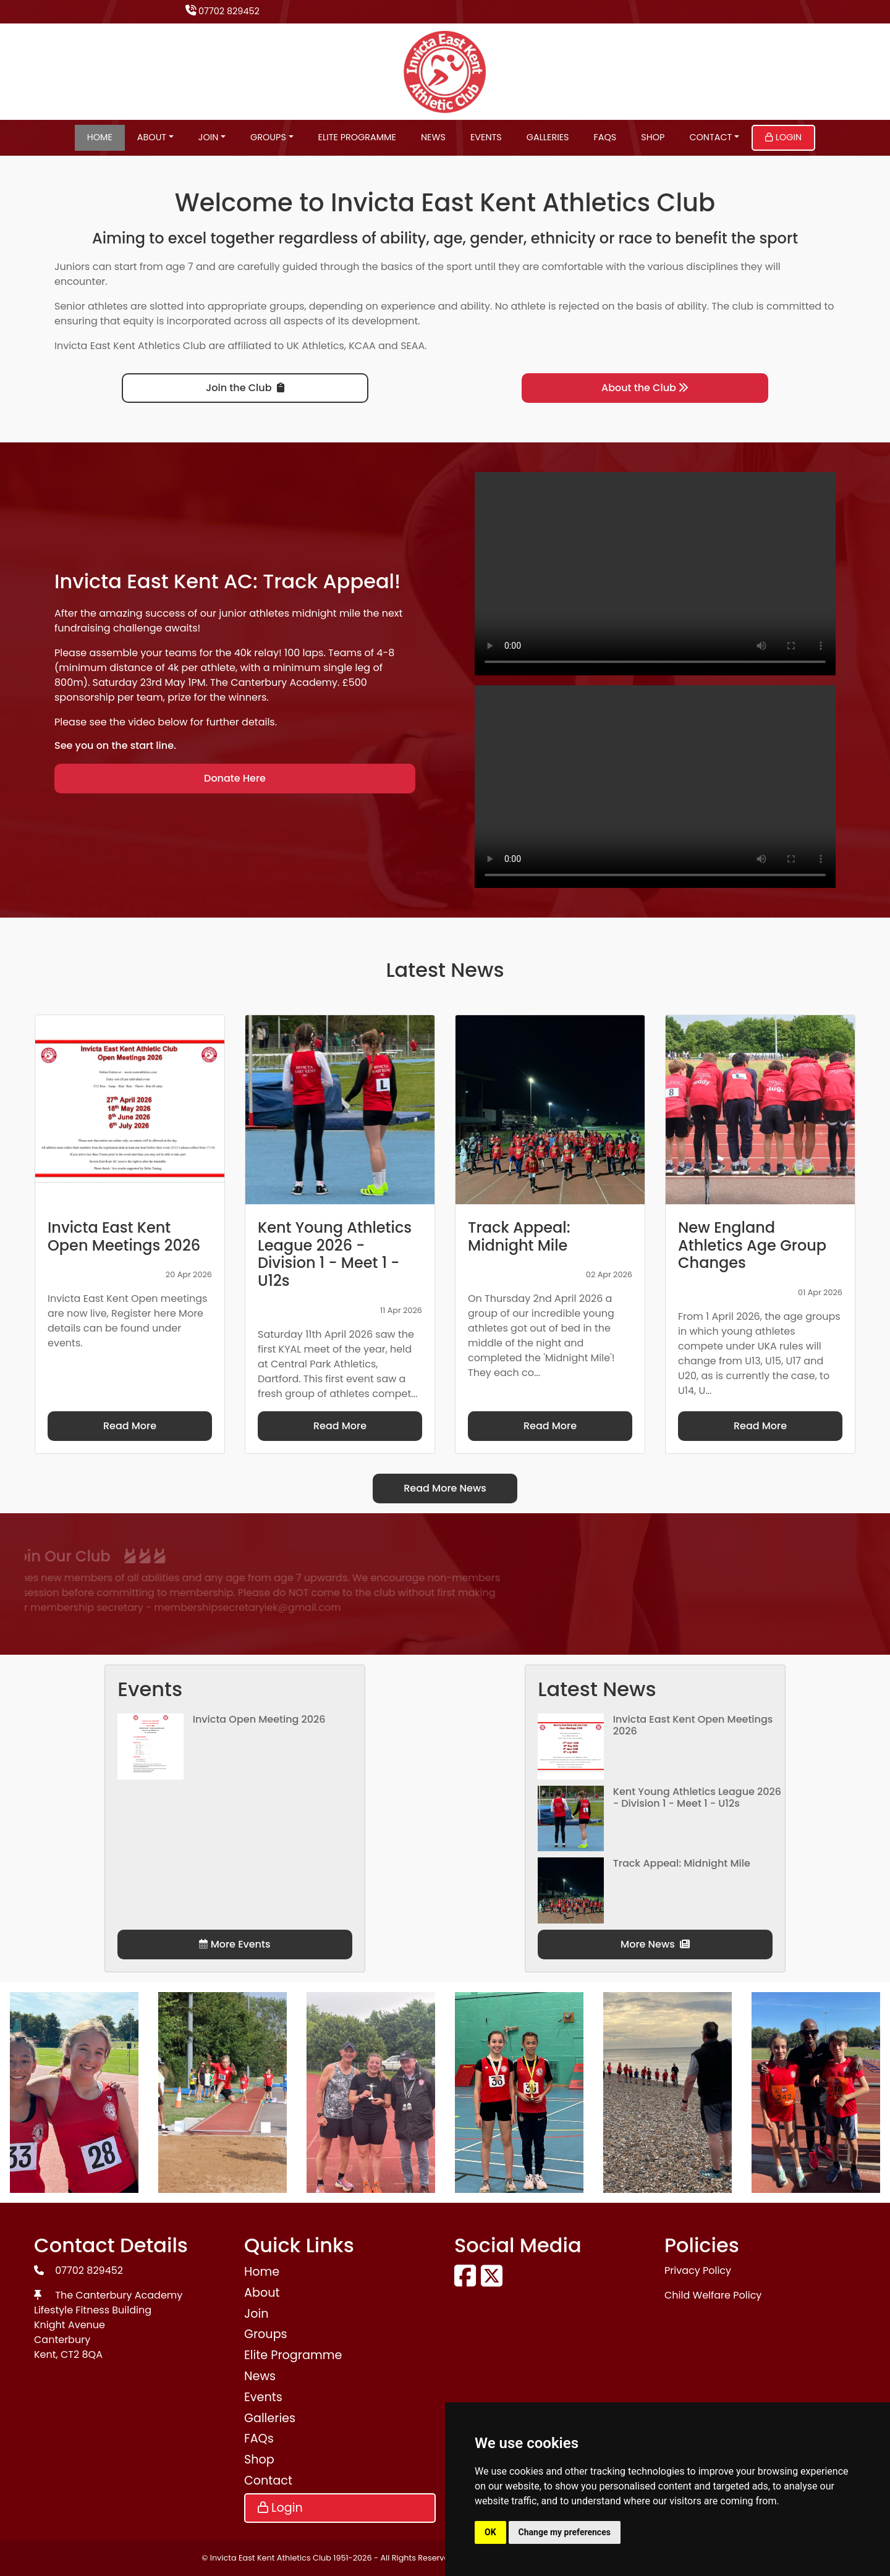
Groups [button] (268, 137)
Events (486, 137)
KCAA (362, 346)
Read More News (445, 1488)
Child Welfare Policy (712, 2295)
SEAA (412, 346)
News (433, 137)
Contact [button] (710, 137)
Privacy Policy (697, 2270)
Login (783, 137)
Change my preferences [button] (565, 2532)
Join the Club (245, 388)
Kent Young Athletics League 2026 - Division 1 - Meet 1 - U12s (697, 1797)
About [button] (151, 137)
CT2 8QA (82, 2354)
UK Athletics (315, 346)
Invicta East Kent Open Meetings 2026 (693, 1725)
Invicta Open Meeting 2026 (259, 1719)
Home (99, 137)
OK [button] (490, 2532)
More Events (234, 1944)
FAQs (605, 137)
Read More (129, 1426)
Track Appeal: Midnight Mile (681, 1863)
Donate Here (235, 778)
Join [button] (208, 137)
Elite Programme (357, 137)
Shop (652, 137)
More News (655, 1944)
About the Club (645, 388)
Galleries (548, 137)
